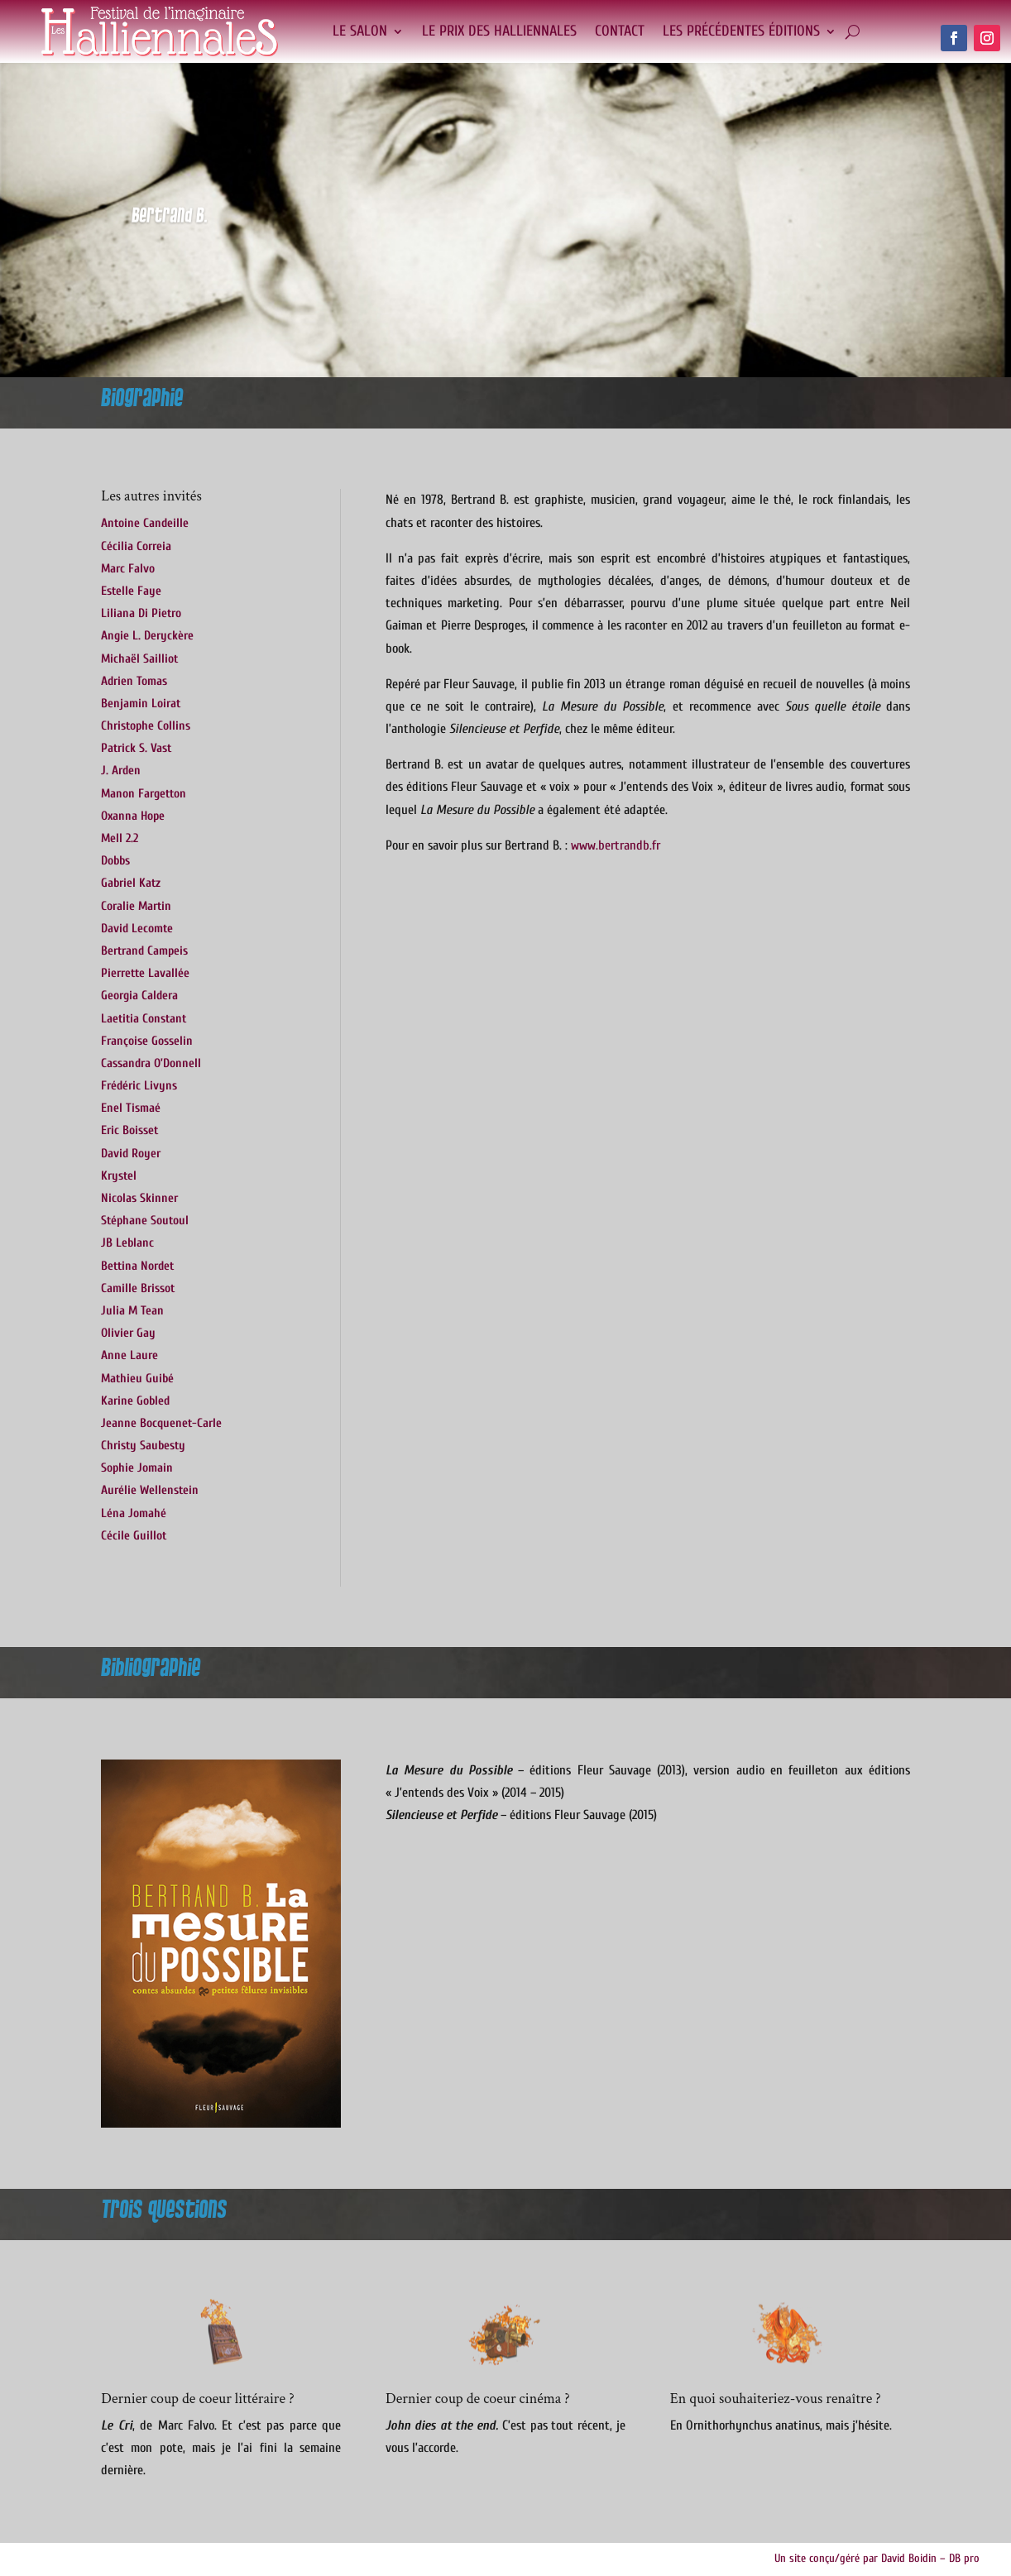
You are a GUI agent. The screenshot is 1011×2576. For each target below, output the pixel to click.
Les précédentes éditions (741, 31)
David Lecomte (137, 929)
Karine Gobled (135, 1401)
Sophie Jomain (137, 1468)
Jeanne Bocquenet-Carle (161, 1423)
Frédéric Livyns (139, 1086)
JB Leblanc (127, 1243)
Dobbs (115, 861)
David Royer (131, 1154)
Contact (619, 31)
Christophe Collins (145, 726)
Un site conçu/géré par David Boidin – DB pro (877, 2558)
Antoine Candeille (145, 523)
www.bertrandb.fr (615, 845)
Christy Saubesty (143, 1446)
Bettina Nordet (137, 1266)
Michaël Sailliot (139, 659)
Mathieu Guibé (137, 1379)
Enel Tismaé (131, 1108)
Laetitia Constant (143, 1019)
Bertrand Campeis (144, 951)
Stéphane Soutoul (145, 1221)
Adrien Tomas (134, 681)
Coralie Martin (136, 906)
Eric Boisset (129, 1130)
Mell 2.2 (119, 838)
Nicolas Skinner (139, 1198)
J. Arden (121, 771)
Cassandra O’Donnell (151, 1063)
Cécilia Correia (136, 546)
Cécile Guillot (133, 1536)
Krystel (119, 1176)
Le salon (360, 31)
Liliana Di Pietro (141, 613)
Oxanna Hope (133, 816)
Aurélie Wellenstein (150, 1490)
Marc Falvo (128, 569)
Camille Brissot (138, 1288)
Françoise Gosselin (147, 1041)
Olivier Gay (128, 1333)
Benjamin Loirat (140, 704)
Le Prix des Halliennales (499, 31)
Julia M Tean (132, 1311)
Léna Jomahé (133, 1513)
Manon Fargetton (143, 794)
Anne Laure (129, 1355)
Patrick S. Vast (136, 748)
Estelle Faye (131, 591)
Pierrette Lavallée (145, 973)
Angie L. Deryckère (147, 636)
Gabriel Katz (131, 883)
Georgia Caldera (139, 996)
